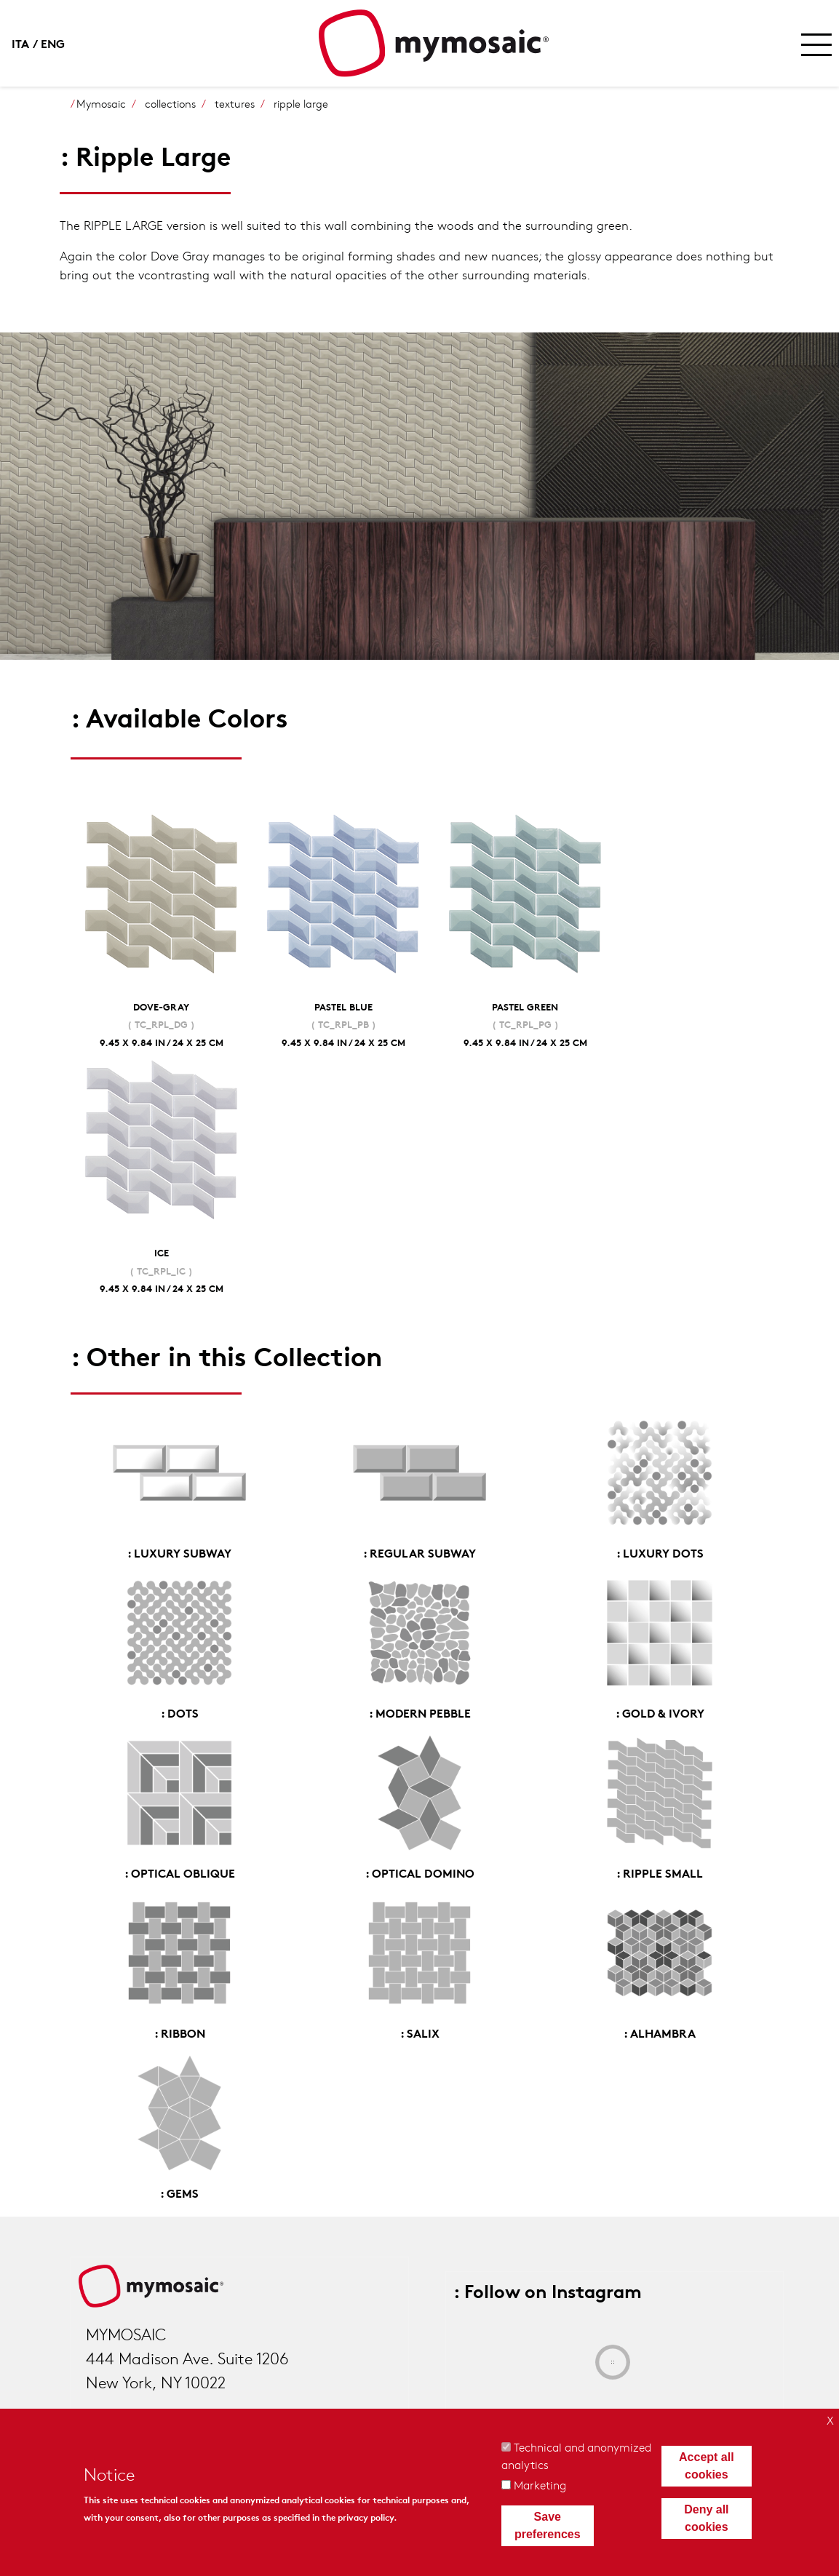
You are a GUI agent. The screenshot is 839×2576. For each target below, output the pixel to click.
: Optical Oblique (179, 1872)
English (55, 42)
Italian (26, 42)
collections (170, 103)
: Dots (180, 1712)
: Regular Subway (419, 1552)
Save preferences (547, 2525)
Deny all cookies (706, 2518)
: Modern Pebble (420, 1712)
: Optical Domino (419, 1872)
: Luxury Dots (660, 1552)
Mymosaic (101, 103)
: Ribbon (179, 2032)
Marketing (540, 2484)
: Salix (420, 2032)
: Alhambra (660, 2032)
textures (235, 103)
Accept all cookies (706, 2466)
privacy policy (366, 2517)
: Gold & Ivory (660, 1712)
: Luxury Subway (179, 1552)
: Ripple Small (659, 1872)
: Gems (179, 2192)
